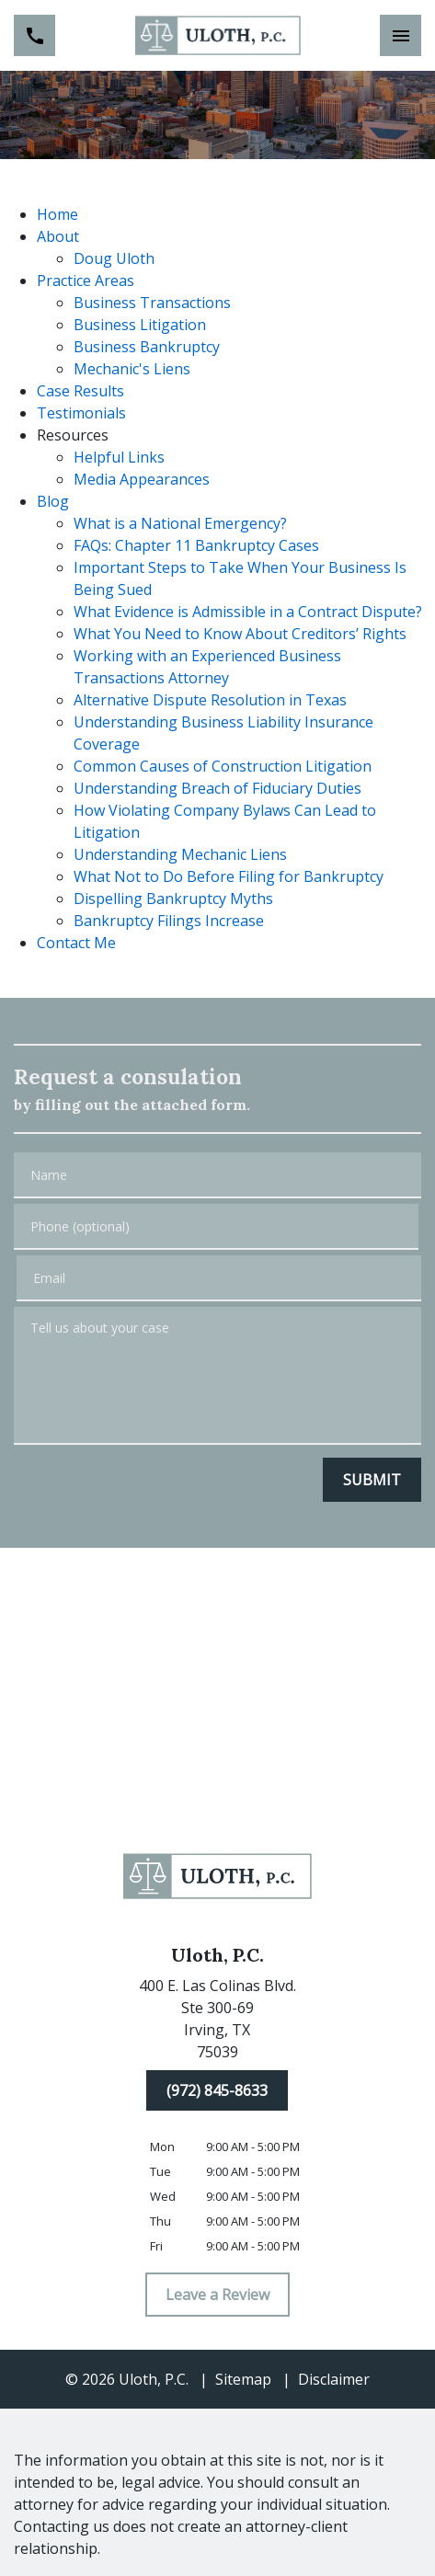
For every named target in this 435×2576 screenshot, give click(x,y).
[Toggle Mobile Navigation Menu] (400, 35)
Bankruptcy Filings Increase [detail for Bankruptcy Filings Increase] (169, 920)
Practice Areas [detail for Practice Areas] (85, 280)
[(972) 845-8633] (217, 2090)
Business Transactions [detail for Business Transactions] (152, 302)
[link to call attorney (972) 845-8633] (34, 35)
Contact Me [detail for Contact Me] (76, 943)
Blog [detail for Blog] (53, 501)
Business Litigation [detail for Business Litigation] (140, 325)
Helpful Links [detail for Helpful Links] (119, 457)
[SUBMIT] (372, 1480)
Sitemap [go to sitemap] (243, 2379)
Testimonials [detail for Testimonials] (81, 413)
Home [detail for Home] (57, 214)
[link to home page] (218, 36)
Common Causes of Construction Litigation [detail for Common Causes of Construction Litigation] (223, 766)
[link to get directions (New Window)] (217, 2022)
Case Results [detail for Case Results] (80, 391)
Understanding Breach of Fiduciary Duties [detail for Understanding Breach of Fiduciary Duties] (217, 788)
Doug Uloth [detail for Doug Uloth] (114, 258)
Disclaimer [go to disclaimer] (334, 2379)
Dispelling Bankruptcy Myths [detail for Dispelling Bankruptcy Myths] (173, 898)
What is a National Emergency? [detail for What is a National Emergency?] (180, 523)
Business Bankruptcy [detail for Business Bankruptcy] (147, 347)
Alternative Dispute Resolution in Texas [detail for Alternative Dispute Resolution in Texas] (210, 700)
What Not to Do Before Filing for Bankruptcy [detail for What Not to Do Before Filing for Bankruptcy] (228, 876)
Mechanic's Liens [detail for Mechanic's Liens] (132, 369)
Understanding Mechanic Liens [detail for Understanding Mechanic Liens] (180, 854)
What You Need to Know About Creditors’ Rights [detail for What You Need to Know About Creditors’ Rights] (240, 634)
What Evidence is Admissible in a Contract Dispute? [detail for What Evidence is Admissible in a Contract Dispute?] (248, 611)
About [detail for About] (58, 236)
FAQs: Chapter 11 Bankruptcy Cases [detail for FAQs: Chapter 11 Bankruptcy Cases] (196, 545)
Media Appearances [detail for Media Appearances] (142, 479)
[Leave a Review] (217, 2295)
